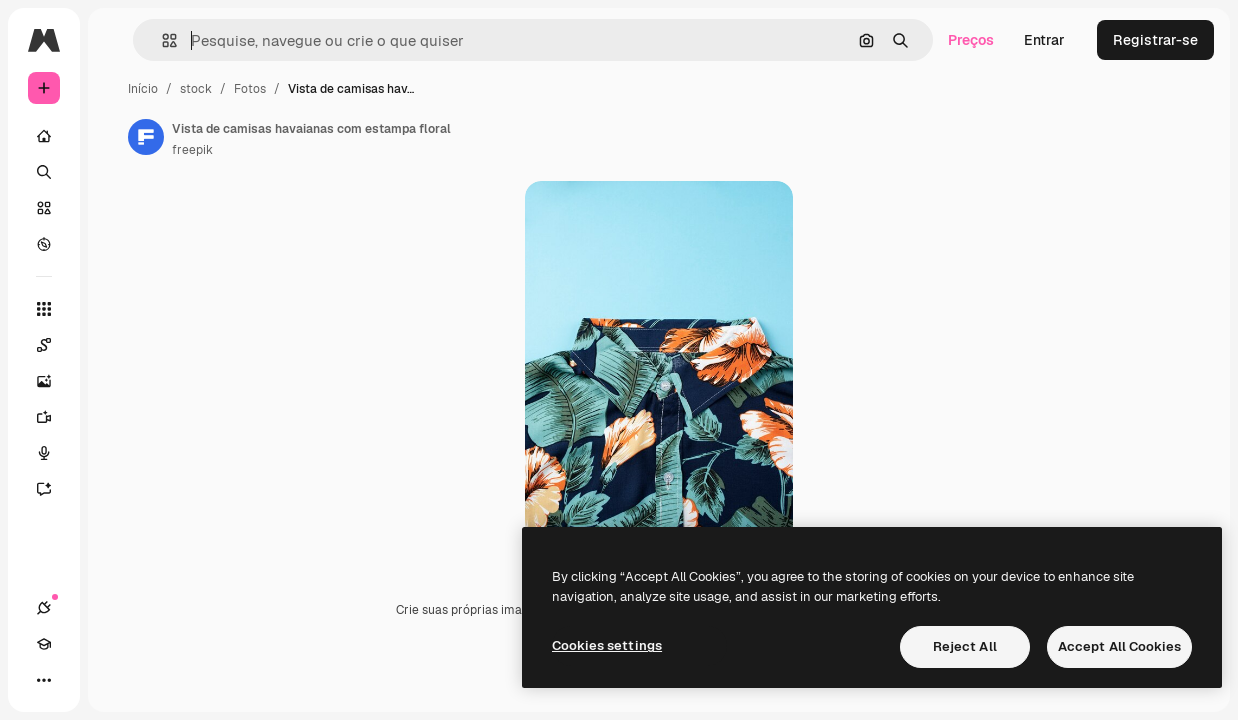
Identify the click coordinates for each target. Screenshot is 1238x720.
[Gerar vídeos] (54, 417)
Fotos (250, 89)
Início (143, 89)
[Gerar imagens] (54, 381)
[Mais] (44, 680)
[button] (161, 40)
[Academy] (44, 644)
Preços (971, 40)
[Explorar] (44, 244)
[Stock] (44, 208)
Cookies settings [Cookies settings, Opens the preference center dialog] (607, 645)
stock (196, 89)
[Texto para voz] (54, 453)
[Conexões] (44, 608)
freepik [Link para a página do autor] (192, 150)
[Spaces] (54, 345)
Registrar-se (1155, 40)
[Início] (44, 136)
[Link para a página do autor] (146, 137)
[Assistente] (54, 489)
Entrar (1044, 40)
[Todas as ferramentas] (44, 309)
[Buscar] (44, 172)
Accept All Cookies (1119, 646)
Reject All (965, 646)
